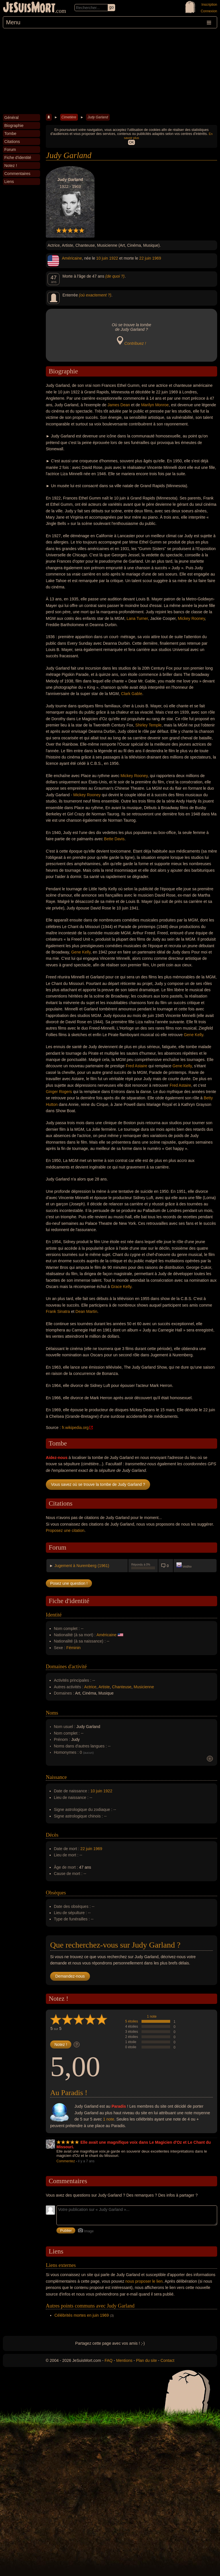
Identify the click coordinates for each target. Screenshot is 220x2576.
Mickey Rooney (191, 618)
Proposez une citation (65, 1530)
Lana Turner (137, 618)
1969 (156, 258)
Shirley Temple (148, 725)
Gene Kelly (80, 952)
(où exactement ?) (95, 295)
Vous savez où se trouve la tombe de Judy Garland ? (98, 1484)
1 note (151, 2016)
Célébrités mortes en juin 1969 (81, 2315)
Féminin (73, 1647)
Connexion (209, 11)
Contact (167, 2360)
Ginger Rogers (59, 1091)
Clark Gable (131, 693)
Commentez (65, 2161)
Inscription (209, 5)
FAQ (109, 2360)
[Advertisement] (110, 71)
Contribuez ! (135, 343)
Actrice (90, 1687)
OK (131, 142)
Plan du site (146, 2360)
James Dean (118, 405)
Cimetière (69, 117)
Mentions (124, 2360)
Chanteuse (121, 1687)
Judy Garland (97, 117)
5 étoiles (131, 2021)
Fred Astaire (136, 1066)
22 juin (145, 258)
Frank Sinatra (58, 1311)
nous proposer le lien (144, 2281)
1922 (113, 258)
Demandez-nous (70, 1976)
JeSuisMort (29, 8)
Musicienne (144, 1687)
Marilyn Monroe (155, 405)
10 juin (102, 258)
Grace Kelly (121, 1286)
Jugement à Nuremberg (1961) (81, 1565)
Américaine (72, 258)
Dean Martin (86, 1311)
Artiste (104, 1687)
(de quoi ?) (115, 276)
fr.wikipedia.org (75, 1427)
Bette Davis (114, 839)
